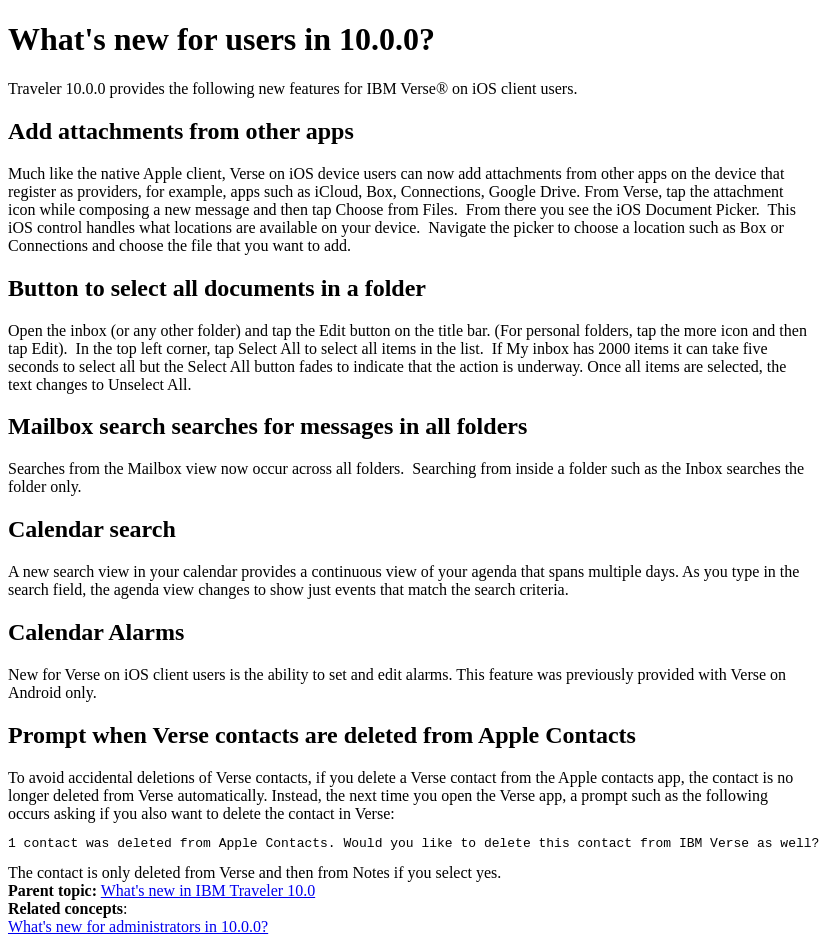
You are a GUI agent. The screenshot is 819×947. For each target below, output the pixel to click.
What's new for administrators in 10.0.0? (138, 929)
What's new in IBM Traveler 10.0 (208, 893)
